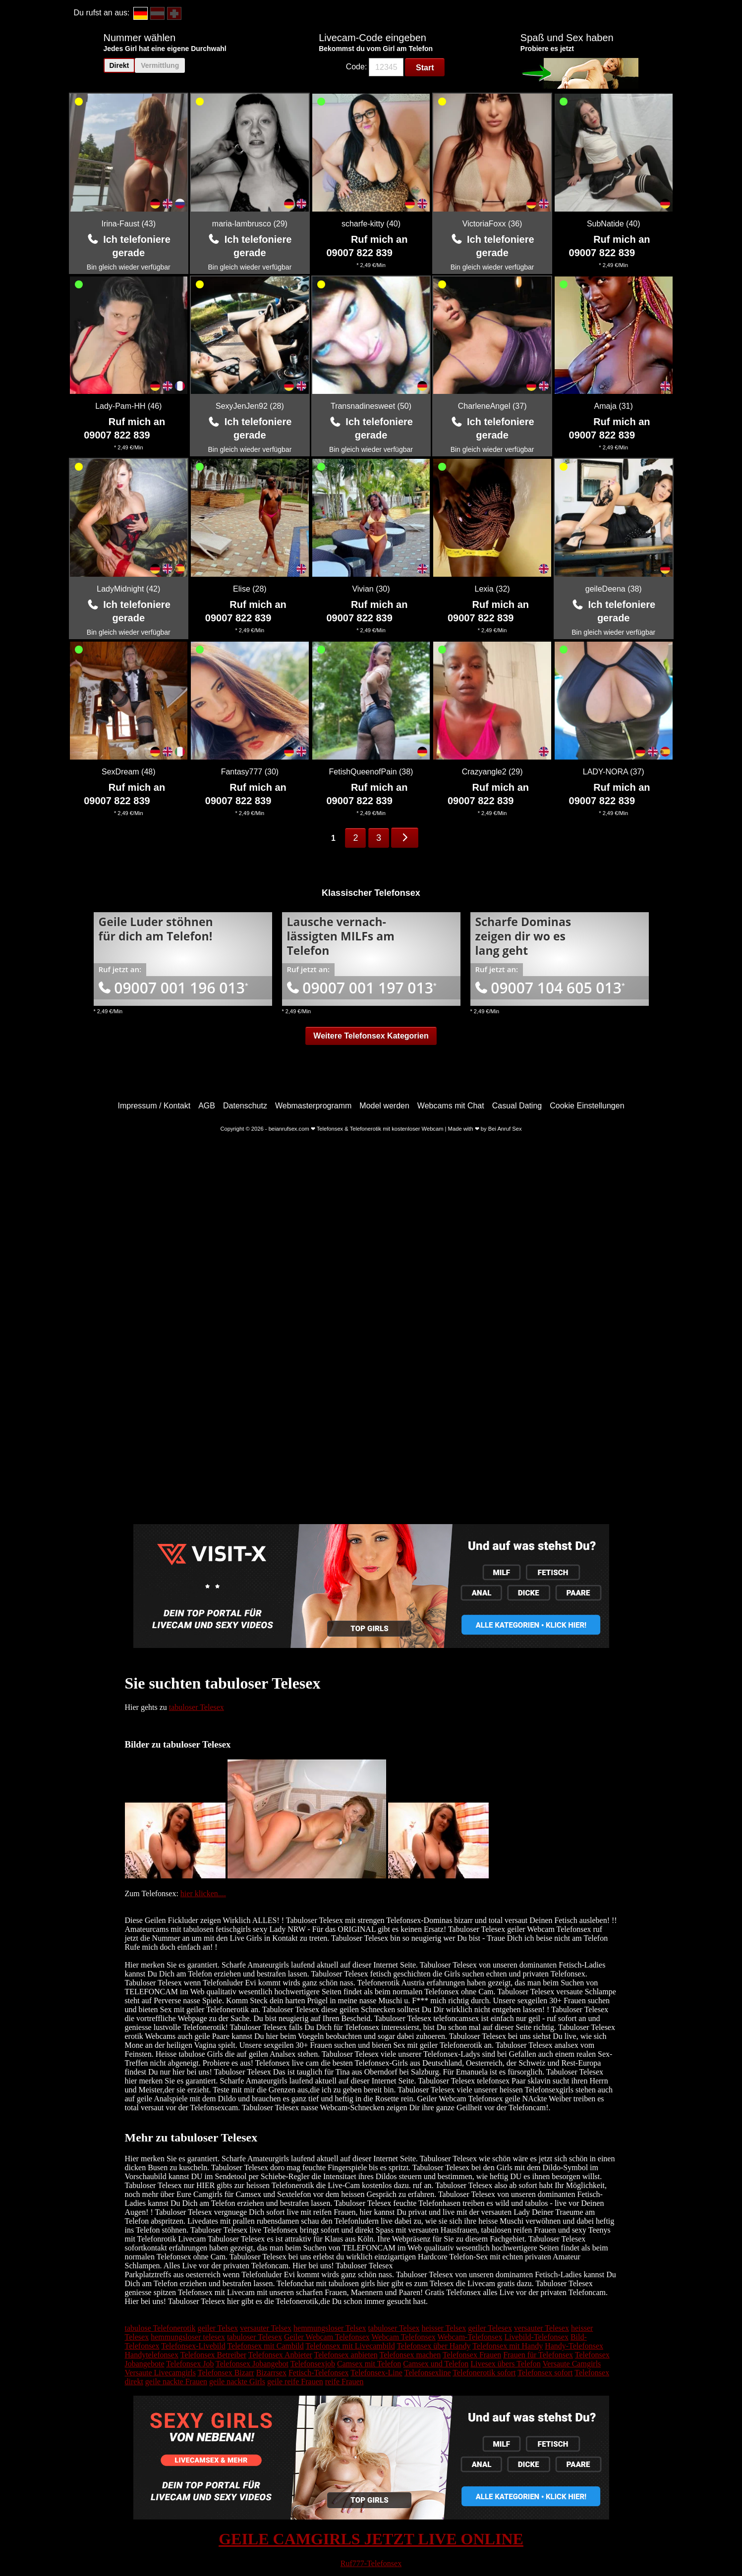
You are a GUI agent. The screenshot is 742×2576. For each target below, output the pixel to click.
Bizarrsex (271, 2372)
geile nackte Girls (237, 2381)
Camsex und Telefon (435, 2363)
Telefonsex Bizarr (226, 2372)
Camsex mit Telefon (369, 2363)
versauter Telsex (265, 2328)
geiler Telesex (490, 2328)
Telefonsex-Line (376, 2372)
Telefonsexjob (312, 2363)
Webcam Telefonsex (404, 2337)
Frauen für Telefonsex (538, 2355)
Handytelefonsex (151, 2355)
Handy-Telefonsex (574, 2346)
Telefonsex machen (410, 2355)
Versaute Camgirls (572, 2363)
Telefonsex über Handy (433, 2346)
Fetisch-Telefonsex (318, 2372)
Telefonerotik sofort (484, 2372)
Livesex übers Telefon (505, 2363)
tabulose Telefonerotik (160, 2328)
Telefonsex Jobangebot (252, 2363)
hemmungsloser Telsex (329, 2328)
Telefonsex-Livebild (193, 2346)
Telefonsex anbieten (346, 2355)
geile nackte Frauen (176, 2381)
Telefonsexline (427, 2372)
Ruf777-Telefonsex (371, 2563)
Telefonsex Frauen (472, 2355)
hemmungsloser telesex (188, 2337)
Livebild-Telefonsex (536, 2337)
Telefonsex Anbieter (280, 2355)
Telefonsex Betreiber (213, 2355)
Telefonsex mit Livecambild (350, 2346)
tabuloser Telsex (394, 2328)
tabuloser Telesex (196, 1707)
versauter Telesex (541, 2328)
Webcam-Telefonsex (470, 2337)
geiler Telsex (217, 2328)
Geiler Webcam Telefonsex (327, 2337)
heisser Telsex (443, 2328)
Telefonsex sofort (544, 2372)
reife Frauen (344, 2381)
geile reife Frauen (295, 2381)
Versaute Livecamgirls (160, 2372)
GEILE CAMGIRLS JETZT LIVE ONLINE (371, 2539)
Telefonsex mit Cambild (265, 2346)
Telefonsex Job (190, 2363)
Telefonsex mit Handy (507, 2346)
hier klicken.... (203, 1893)
